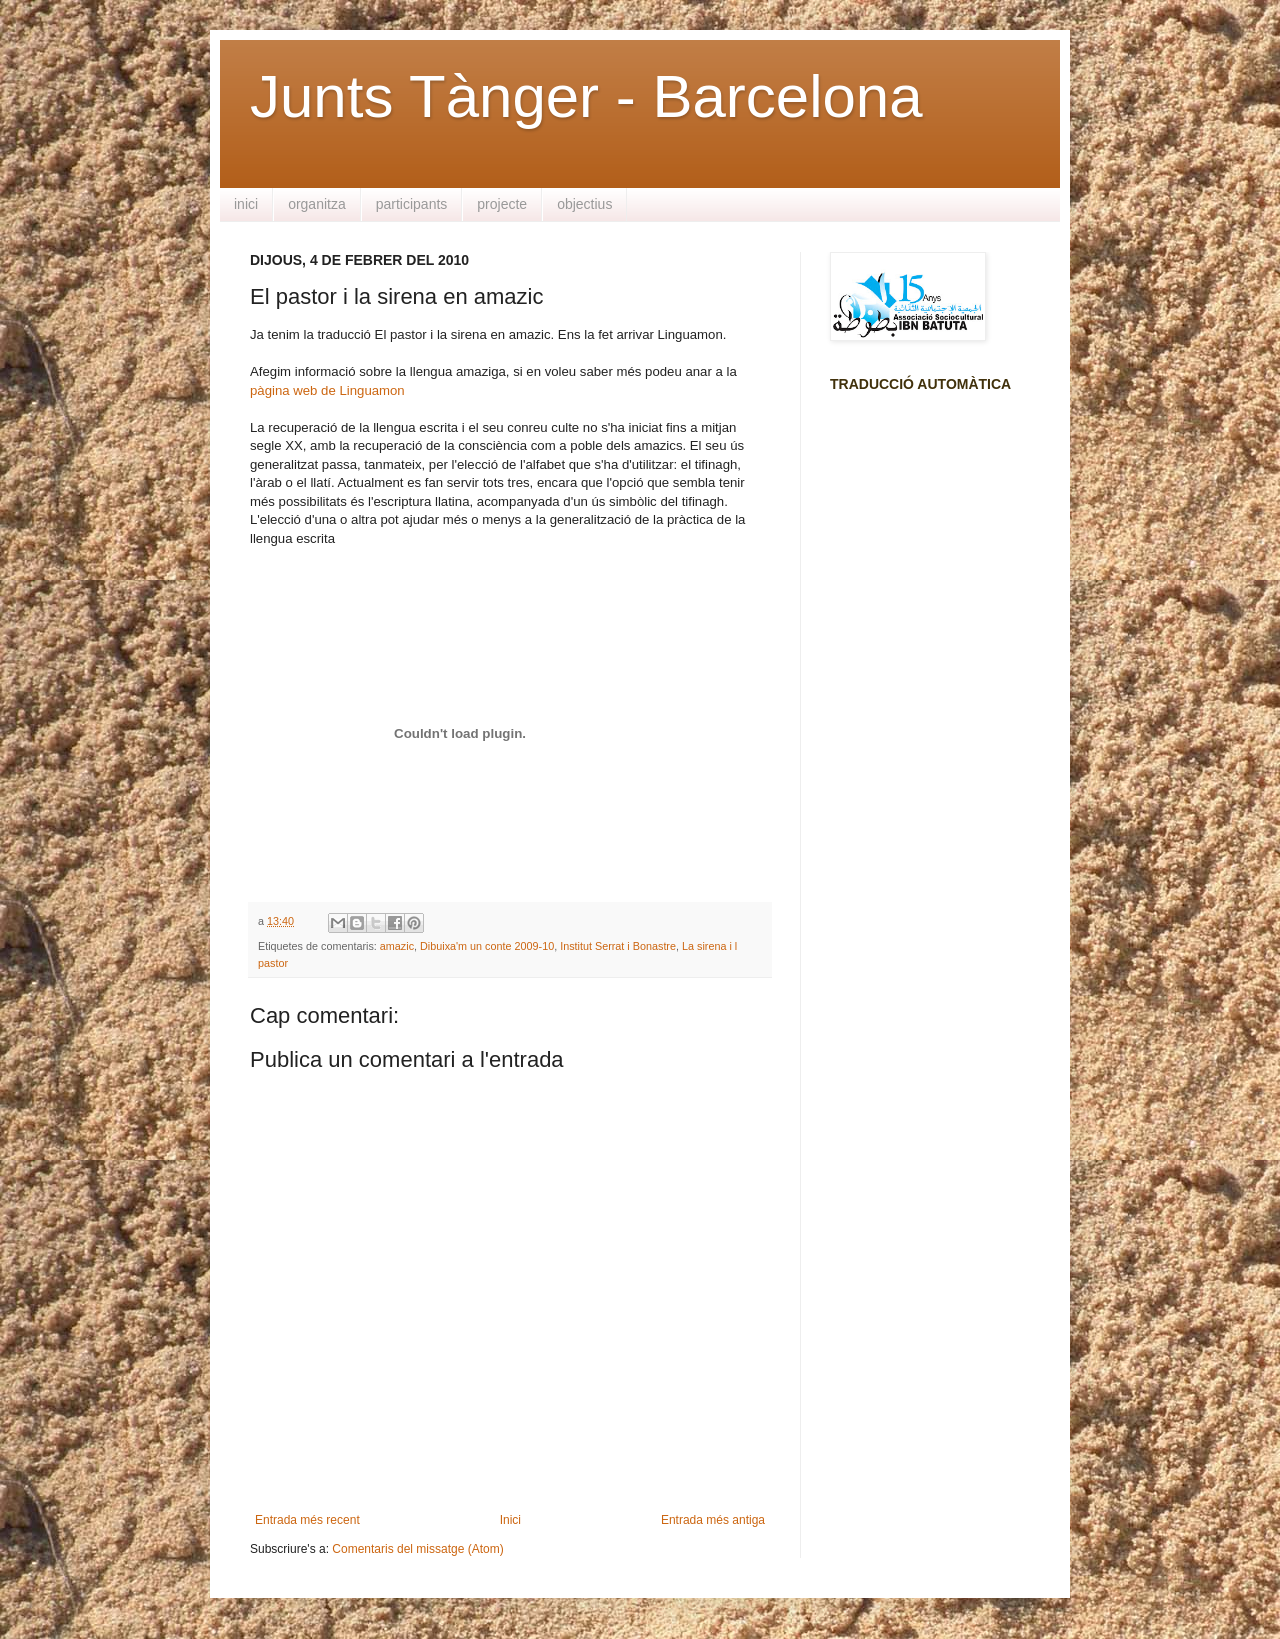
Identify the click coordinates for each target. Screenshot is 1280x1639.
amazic (397, 946)
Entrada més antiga (713, 1520)
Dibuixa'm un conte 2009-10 (487, 946)
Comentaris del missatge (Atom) (417, 1549)
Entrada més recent (307, 1520)
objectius (584, 204)
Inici (510, 1520)
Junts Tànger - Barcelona (586, 96)
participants (412, 204)
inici (246, 204)
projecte (502, 204)
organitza (317, 204)
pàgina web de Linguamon (327, 390)
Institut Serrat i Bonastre (618, 946)
